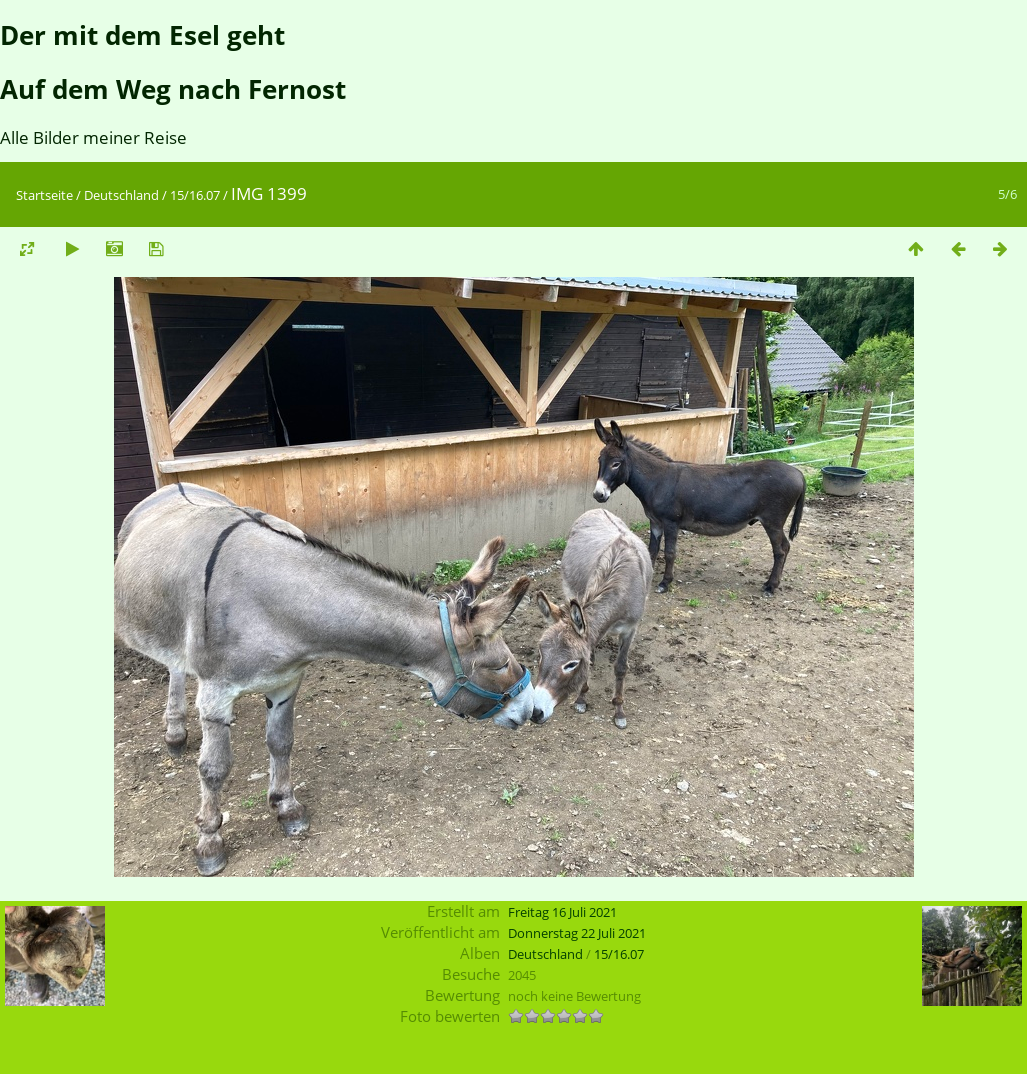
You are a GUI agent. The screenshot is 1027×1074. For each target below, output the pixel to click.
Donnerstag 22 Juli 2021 (577, 933)
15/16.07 (195, 195)
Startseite (44, 195)
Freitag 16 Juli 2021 (562, 912)
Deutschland (121, 195)
